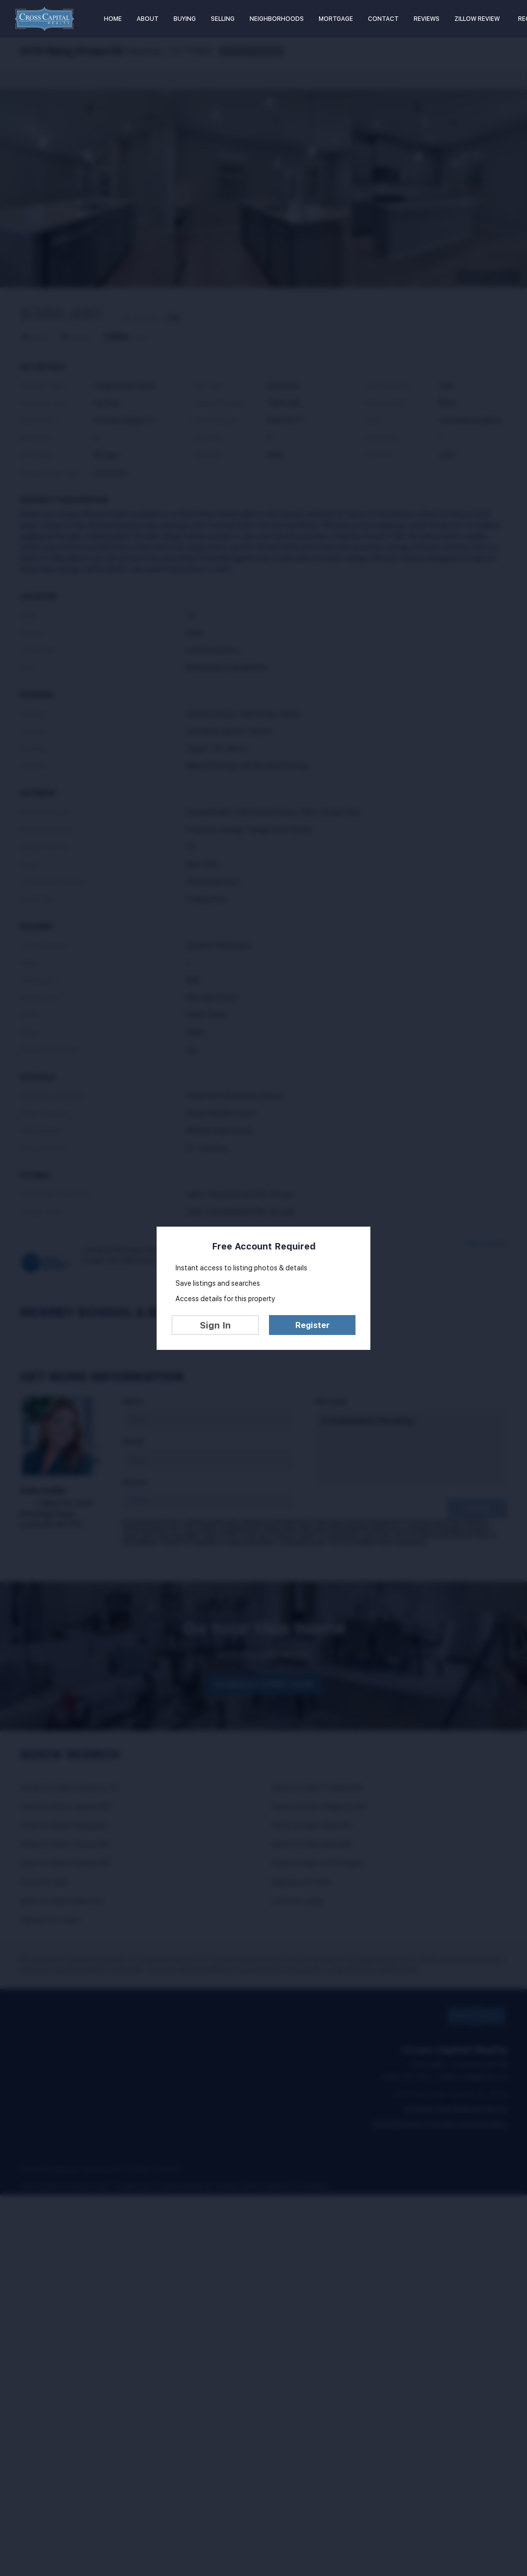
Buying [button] (185, 18)
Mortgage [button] (336, 18)
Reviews (426, 18)
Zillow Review (477, 18)
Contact (383, 18)
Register (312, 1325)
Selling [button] (223, 18)
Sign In (215, 1325)
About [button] (148, 18)
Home (113, 18)
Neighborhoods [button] (277, 18)
